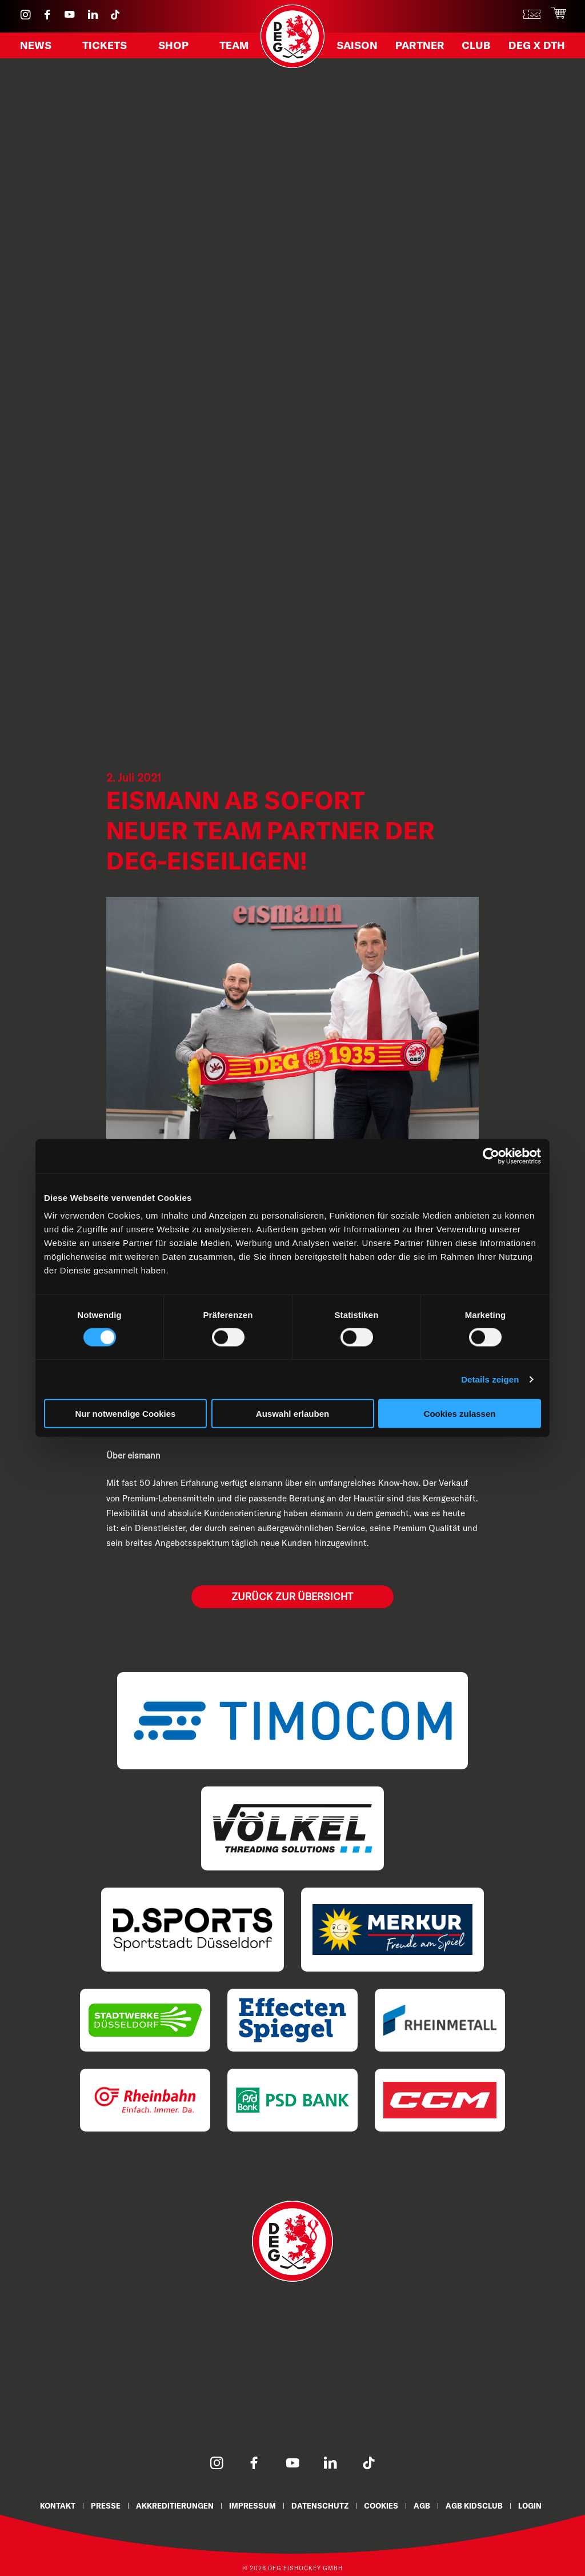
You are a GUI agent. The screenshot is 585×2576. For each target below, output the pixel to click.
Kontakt (55, 2505)
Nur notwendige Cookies (125, 1414)
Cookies (382, 2505)
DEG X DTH (534, 47)
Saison (359, 47)
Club (476, 47)
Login (533, 2505)
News (37, 47)
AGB (424, 2505)
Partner (420, 47)
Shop (173, 47)
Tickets (106, 47)
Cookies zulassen (460, 1414)
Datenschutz (320, 2505)
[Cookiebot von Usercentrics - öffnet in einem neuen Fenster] (491, 1155)
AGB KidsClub (477, 2505)
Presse (104, 2505)
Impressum (252, 2505)
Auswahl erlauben (292, 1414)
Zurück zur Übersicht (292, 1597)
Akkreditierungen (174, 2505)
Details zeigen (490, 1379)
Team (232, 47)
